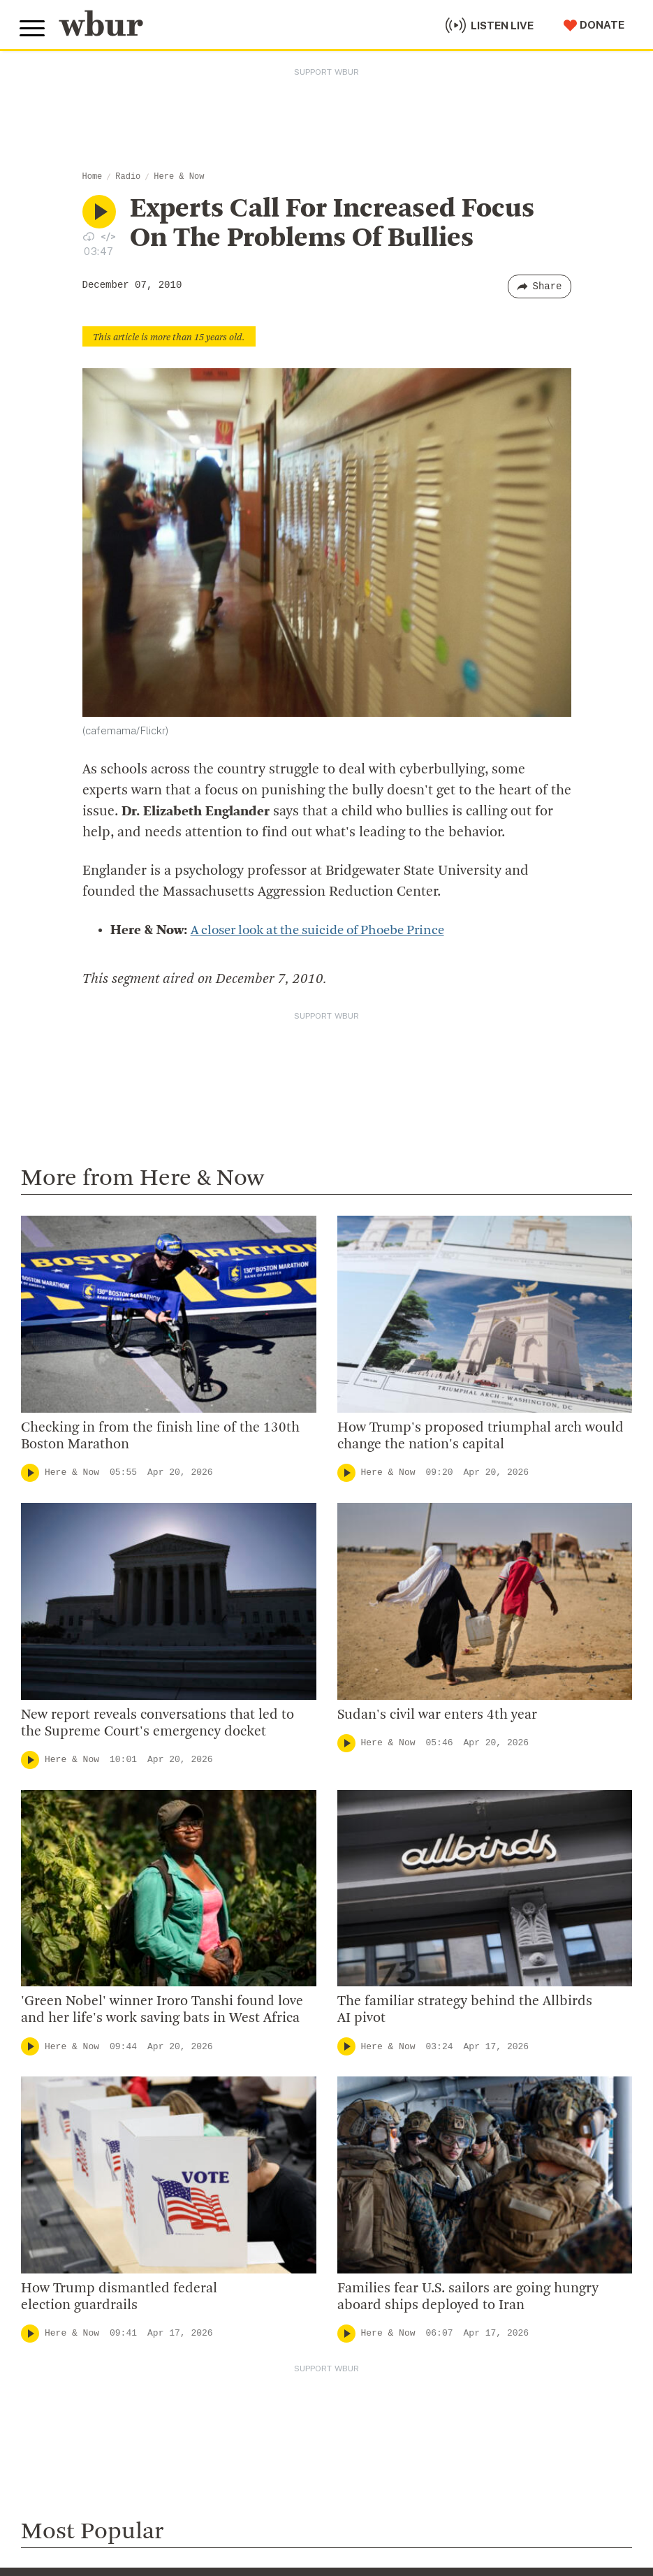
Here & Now (179, 177)
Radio (127, 177)
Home (92, 177)
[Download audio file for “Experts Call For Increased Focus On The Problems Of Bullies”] (88, 236)
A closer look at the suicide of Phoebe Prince (329, 931)
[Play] (30, 1473)
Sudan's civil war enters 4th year (439, 1715)
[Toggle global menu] (33, 26)
